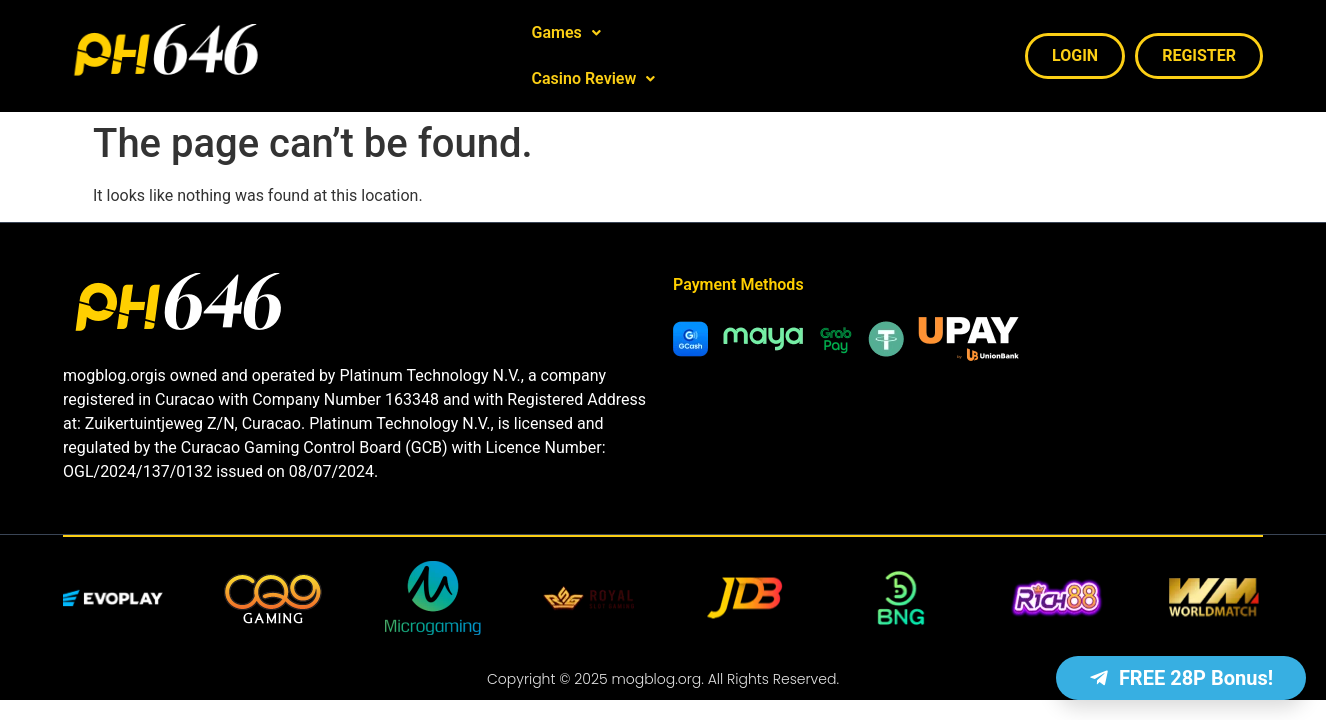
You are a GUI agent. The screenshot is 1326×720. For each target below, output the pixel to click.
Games (566, 41)
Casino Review (693, 41)
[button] (566, 42)
